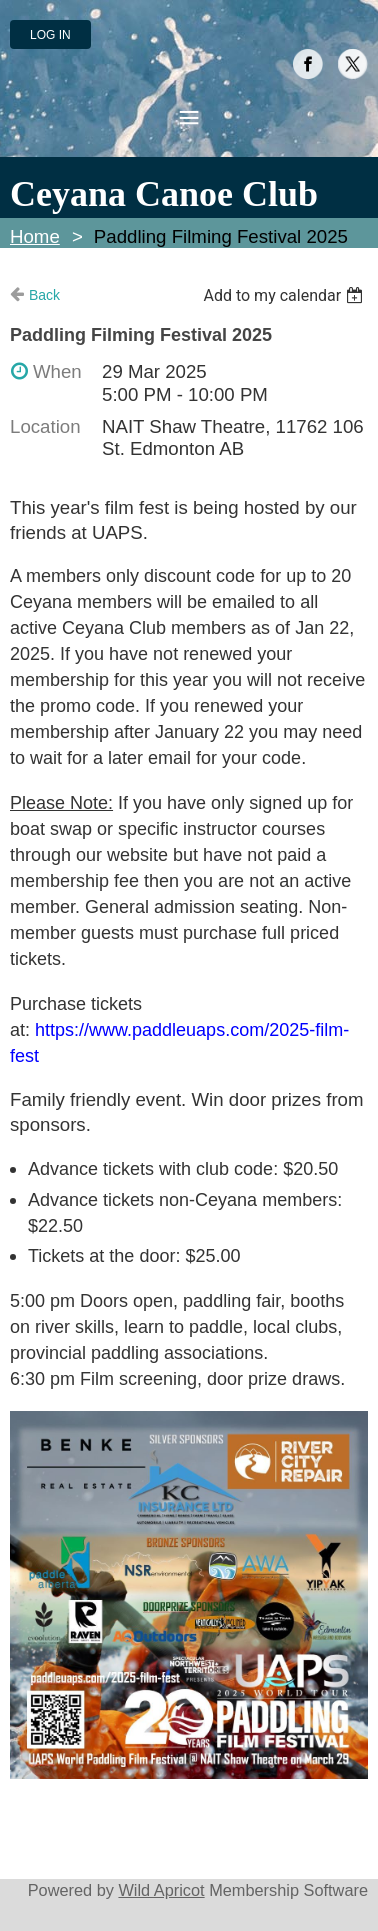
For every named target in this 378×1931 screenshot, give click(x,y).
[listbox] (285, 295)
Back (44, 295)
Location (45, 426)
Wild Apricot (161, 1890)
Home (35, 236)
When (57, 371)
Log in (50, 35)
